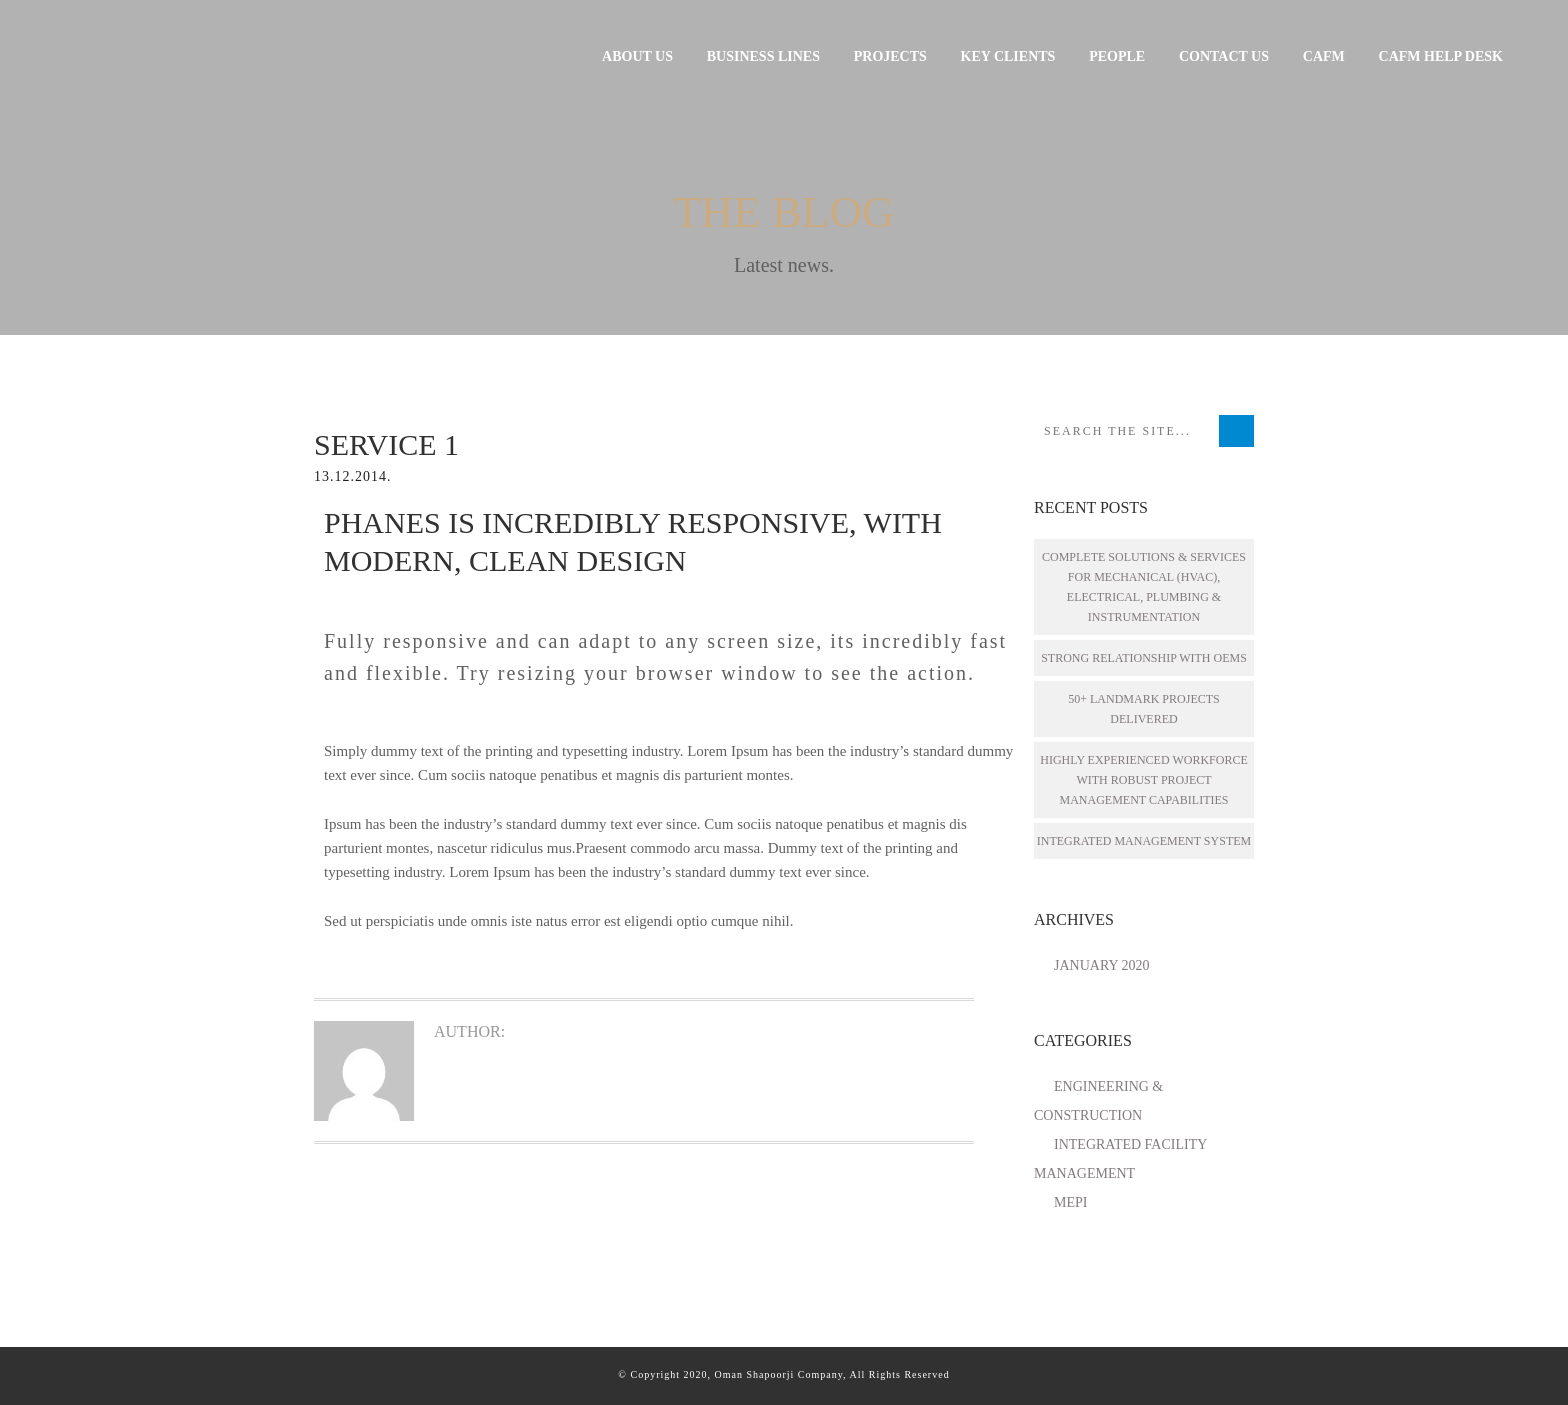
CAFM (1324, 56)
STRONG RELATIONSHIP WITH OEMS (1144, 658)
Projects (890, 56)
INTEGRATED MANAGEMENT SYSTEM (1144, 841)
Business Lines (763, 56)
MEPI (1070, 1202)
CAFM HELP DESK (1441, 56)
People (1117, 56)
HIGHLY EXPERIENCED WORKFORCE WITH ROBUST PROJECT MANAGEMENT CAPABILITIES (1143, 780)
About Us (637, 56)
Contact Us (1224, 56)
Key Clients (1008, 56)
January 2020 (1102, 965)
